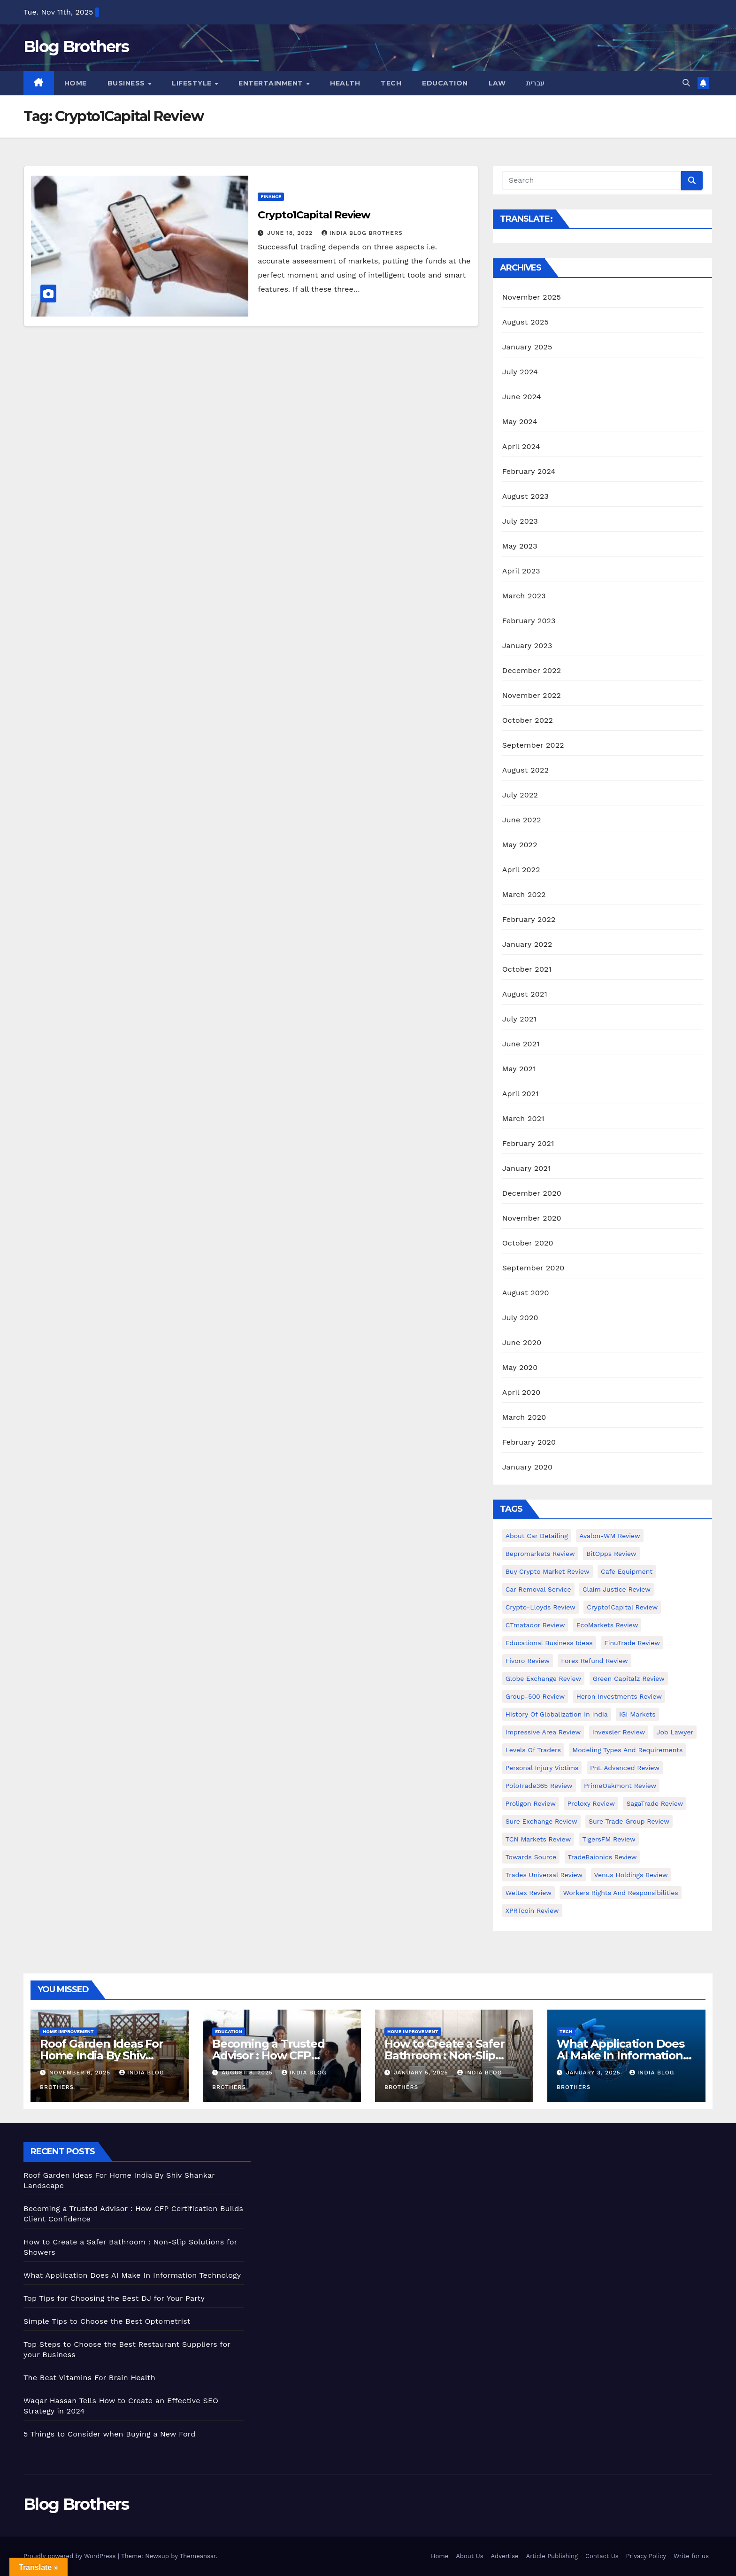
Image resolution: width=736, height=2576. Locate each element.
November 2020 (531, 1218)
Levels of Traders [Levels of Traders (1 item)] (533, 1750)
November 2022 (531, 695)
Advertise (505, 2556)
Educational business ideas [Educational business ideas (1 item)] (549, 1643)
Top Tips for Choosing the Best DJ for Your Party (114, 2298)
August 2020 (525, 1292)
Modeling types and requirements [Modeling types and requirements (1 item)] (627, 1750)
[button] (686, 82)
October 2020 (527, 1242)
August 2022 (525, 770)
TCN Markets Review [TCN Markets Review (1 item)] (538, 1839)
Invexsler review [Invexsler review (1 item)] (618, 1732)
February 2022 (529, 919)
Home (75, 83)
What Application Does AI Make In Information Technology (620, 2055)
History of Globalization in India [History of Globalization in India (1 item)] (557, 1714)
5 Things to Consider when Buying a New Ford (109, 2433)
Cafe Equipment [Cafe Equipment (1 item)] (626, 1571)
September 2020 (533, 1267)
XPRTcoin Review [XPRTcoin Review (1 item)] (532, 1910)
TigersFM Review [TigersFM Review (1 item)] (609, 1839)
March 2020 (524, 1417)
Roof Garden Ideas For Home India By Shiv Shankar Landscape (101, 2055)
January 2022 (527, 944)
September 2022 (533, 745)
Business (127, 83)
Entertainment (271, 83)
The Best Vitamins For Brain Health (89, 2377)
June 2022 (521, 819)
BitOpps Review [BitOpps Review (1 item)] (611, 1553)
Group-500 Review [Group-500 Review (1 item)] (535, 1696)
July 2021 (519, 1018)
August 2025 (525, 321)
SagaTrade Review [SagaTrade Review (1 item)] (654, 1803)
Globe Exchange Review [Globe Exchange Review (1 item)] (544, 1678)
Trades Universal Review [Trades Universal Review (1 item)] (544, 1875)
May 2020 (520, 1367)
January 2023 (527, 645)
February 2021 (528, 1143)
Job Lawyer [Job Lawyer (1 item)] (675, 1732)
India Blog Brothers (362, 233)
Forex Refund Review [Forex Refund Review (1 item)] (594, 1660)
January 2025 (527, 346)
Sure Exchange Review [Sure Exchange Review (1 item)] (541, 1821)
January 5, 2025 (422, 2072)
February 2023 (529, 620)
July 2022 (520, 794)
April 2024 (521, 446)
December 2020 (531, 1193)
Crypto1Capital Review (314, 215)
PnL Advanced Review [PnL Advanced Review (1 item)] (624, 1767)
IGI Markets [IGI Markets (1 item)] (637, 1714)
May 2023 (519, 546)
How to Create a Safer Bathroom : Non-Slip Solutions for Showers (444, 2055)
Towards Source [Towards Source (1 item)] (531, 1857)
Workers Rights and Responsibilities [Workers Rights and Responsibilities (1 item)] (620, 1892)
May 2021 (519, 1068)
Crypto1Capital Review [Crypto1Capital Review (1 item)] (622, 1607)
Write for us (691, 2556)
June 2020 (522, 1342)
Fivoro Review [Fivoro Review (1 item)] (528, 1660)
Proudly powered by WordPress (70, 2556)
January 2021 (526, 1168)
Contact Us (602, 2556)
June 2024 (521, 396)
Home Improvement (68, 2031)
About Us (469, 2556)
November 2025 (531, 297)
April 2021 (520, 1093)
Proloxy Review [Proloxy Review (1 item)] (591, 1803)
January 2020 (527, 1466)
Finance (271, 196)
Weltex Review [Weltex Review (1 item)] (529, 1892)
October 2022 (527, 720)
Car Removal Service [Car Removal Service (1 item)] (538, 1589)
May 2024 (519, 421)
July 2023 (520, 521)
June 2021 (521, 1043)
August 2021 (524, 994)
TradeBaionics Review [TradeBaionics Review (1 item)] (602, 1857)
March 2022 (524, 894)
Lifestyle (193, 83)
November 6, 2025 (81, 2072)
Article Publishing (552, 2556)
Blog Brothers (76, 46)
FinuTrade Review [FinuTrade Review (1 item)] (632, 1643)
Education (445, 83)
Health (345, 83)
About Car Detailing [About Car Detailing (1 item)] (537, 1535)
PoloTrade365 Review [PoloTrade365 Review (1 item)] (539, 1785)
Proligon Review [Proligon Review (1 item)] (531, 1803)
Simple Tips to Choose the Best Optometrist (107, 2321)
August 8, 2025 (248, 2072)
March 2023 (524, 595)
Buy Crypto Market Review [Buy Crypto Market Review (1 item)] (548, 1571)
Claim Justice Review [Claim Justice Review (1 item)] (617, 1589)
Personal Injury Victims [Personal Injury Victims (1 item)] (542, 1767)
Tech (391, 83)
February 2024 (529, 471)
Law (497, 83)
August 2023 (525, 496)
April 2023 (521, 570)
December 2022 (531, 670)
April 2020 (521, 1392)
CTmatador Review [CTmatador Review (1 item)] (535, 1625)
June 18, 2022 (291, 233)
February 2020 (529, 1442)
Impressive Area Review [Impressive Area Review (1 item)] (543, 1732)
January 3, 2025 (594, 2072)
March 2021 (523, 1118)
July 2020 (520, 1317)
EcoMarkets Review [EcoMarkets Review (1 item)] (607, 1625)
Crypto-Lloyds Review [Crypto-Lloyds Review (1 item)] (540, 1607)
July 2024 (520, 371)
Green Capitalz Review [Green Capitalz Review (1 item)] (629, 1678)
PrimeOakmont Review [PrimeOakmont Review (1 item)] (620, 1785)
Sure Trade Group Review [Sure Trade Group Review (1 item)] (629, 1821)
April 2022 (521, 869)
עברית (535, 83)
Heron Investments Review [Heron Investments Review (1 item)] (619, 1696)
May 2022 (519, 844)
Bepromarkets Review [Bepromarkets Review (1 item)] (540, 1553)
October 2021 (527, 969)
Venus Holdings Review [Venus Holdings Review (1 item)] (631, 1875)
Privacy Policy (646, 2556)
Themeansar (198, 2556)
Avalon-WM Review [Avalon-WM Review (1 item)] (609, 1535)
